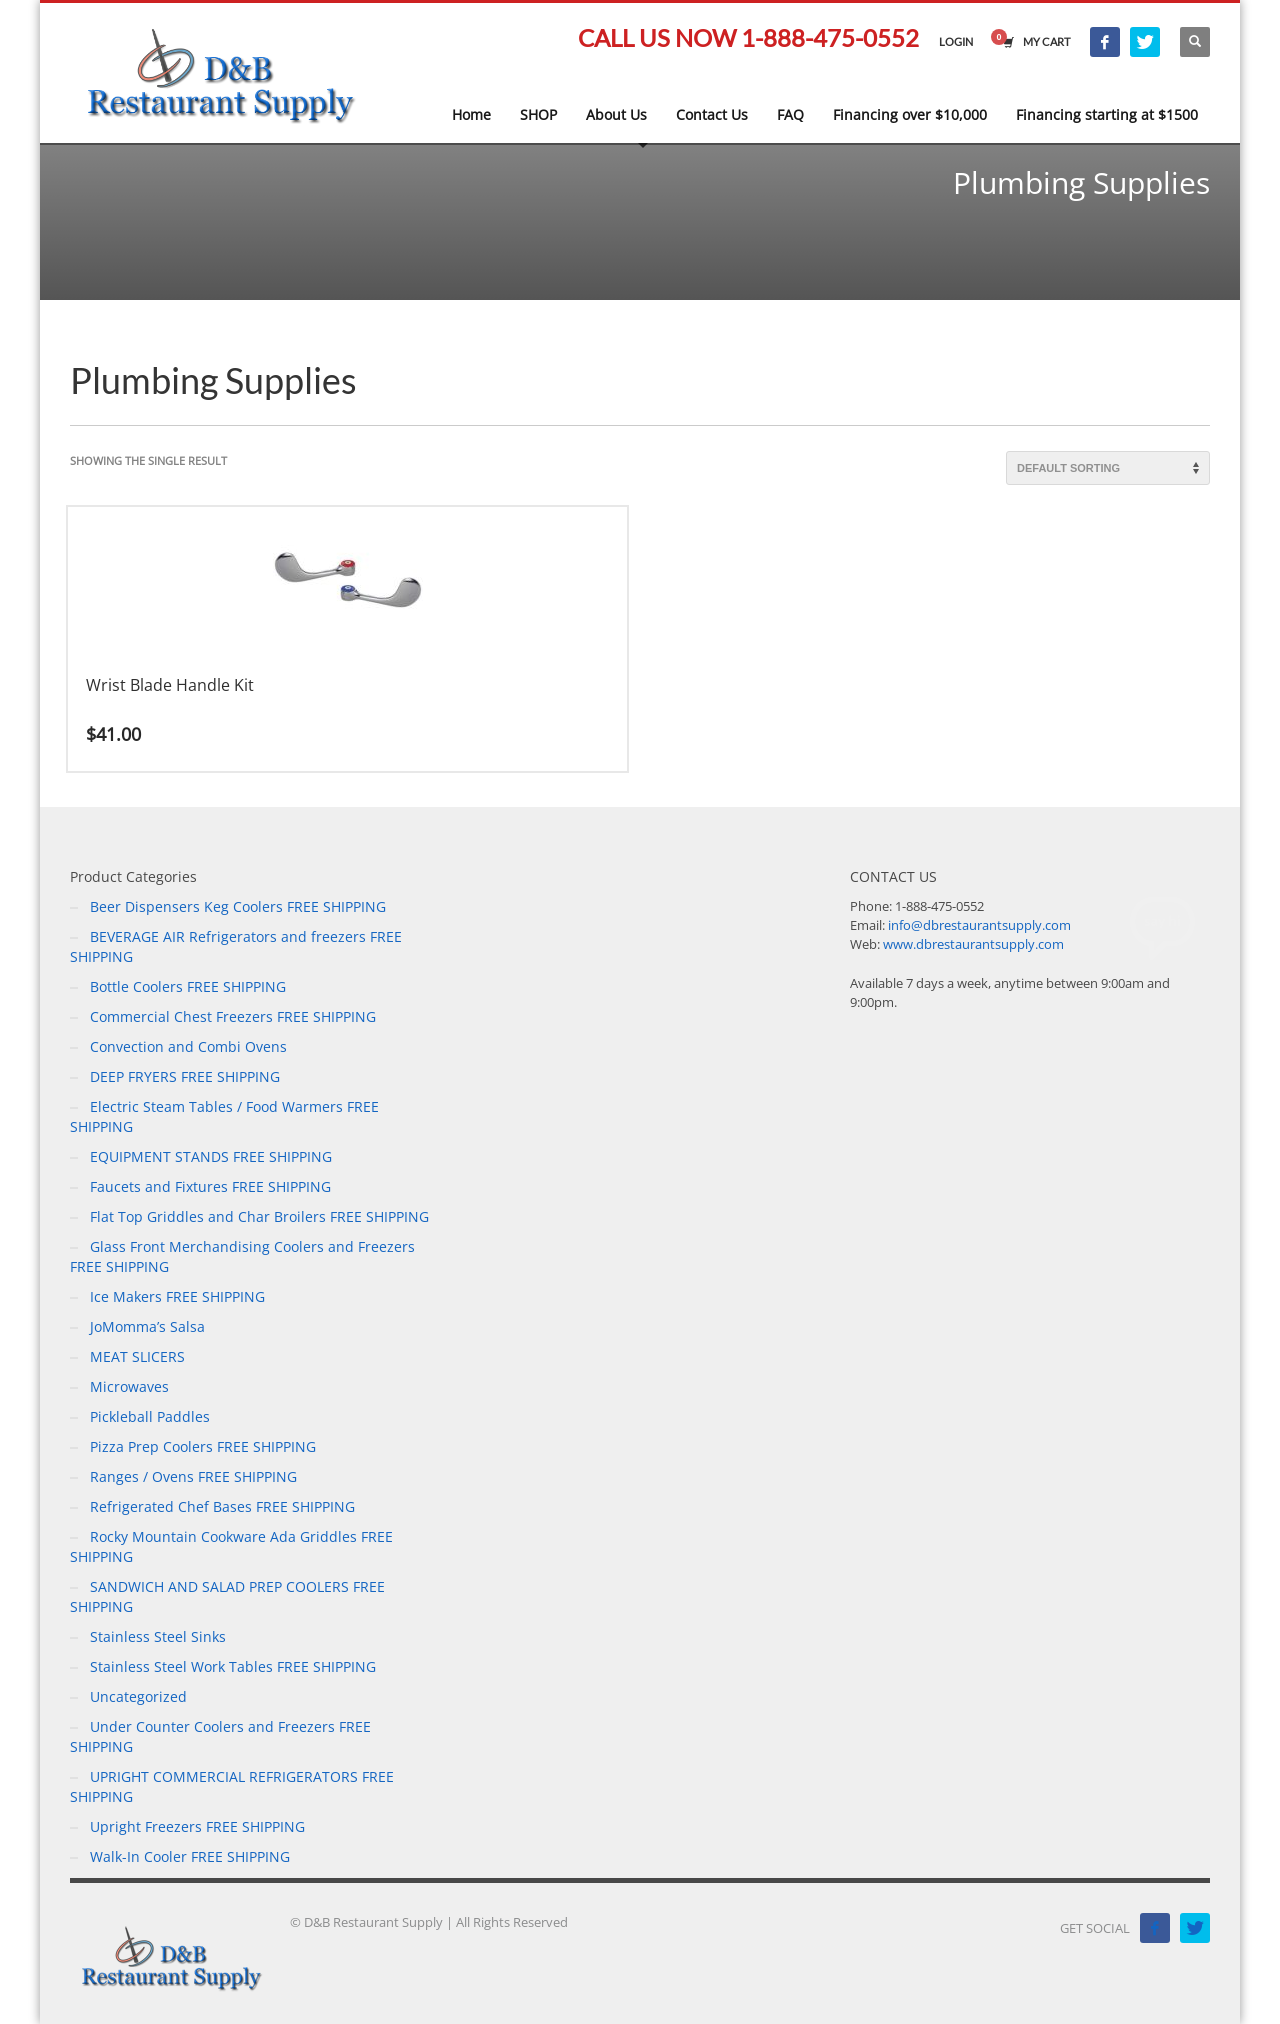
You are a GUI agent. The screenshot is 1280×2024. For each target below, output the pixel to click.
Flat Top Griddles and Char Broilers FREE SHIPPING (259, 1216)
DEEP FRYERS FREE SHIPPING (185, 1076)
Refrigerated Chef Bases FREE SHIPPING (222, 1506)
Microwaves (129, 1386)
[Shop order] (1108, 468)
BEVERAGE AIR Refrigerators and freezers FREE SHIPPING (236, 946)
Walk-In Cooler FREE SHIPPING (190, 1856)
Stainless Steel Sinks (158, 1636)
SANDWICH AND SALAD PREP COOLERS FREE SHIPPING (227, 1596)
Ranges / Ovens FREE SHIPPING (193, 1476)
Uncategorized (138, 1696)
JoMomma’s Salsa (147, 1326)
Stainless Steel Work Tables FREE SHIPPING (233, 1666)
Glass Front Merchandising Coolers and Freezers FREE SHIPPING (242, 1256)
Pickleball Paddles (150, 1416)
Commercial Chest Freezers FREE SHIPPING (233, 1016)
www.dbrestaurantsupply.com (973, 944)
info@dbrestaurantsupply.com (979, 925)
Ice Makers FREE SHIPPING (177, 1296)
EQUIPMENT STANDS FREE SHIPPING (211, 1156)
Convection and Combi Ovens (188, 1046)
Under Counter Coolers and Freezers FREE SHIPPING (220, 1736)
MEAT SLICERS (137, 1356)
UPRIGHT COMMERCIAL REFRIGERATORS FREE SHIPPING (232, 1786)
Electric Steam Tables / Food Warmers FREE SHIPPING (224, 1116)
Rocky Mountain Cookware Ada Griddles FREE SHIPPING (231, 1546)
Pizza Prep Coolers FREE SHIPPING (203, 1446)
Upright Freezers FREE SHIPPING (197, 1826)
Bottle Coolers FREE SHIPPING (188, 986)
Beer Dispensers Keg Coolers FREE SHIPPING (238, 906)
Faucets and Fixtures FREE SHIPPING (210, 1186)
